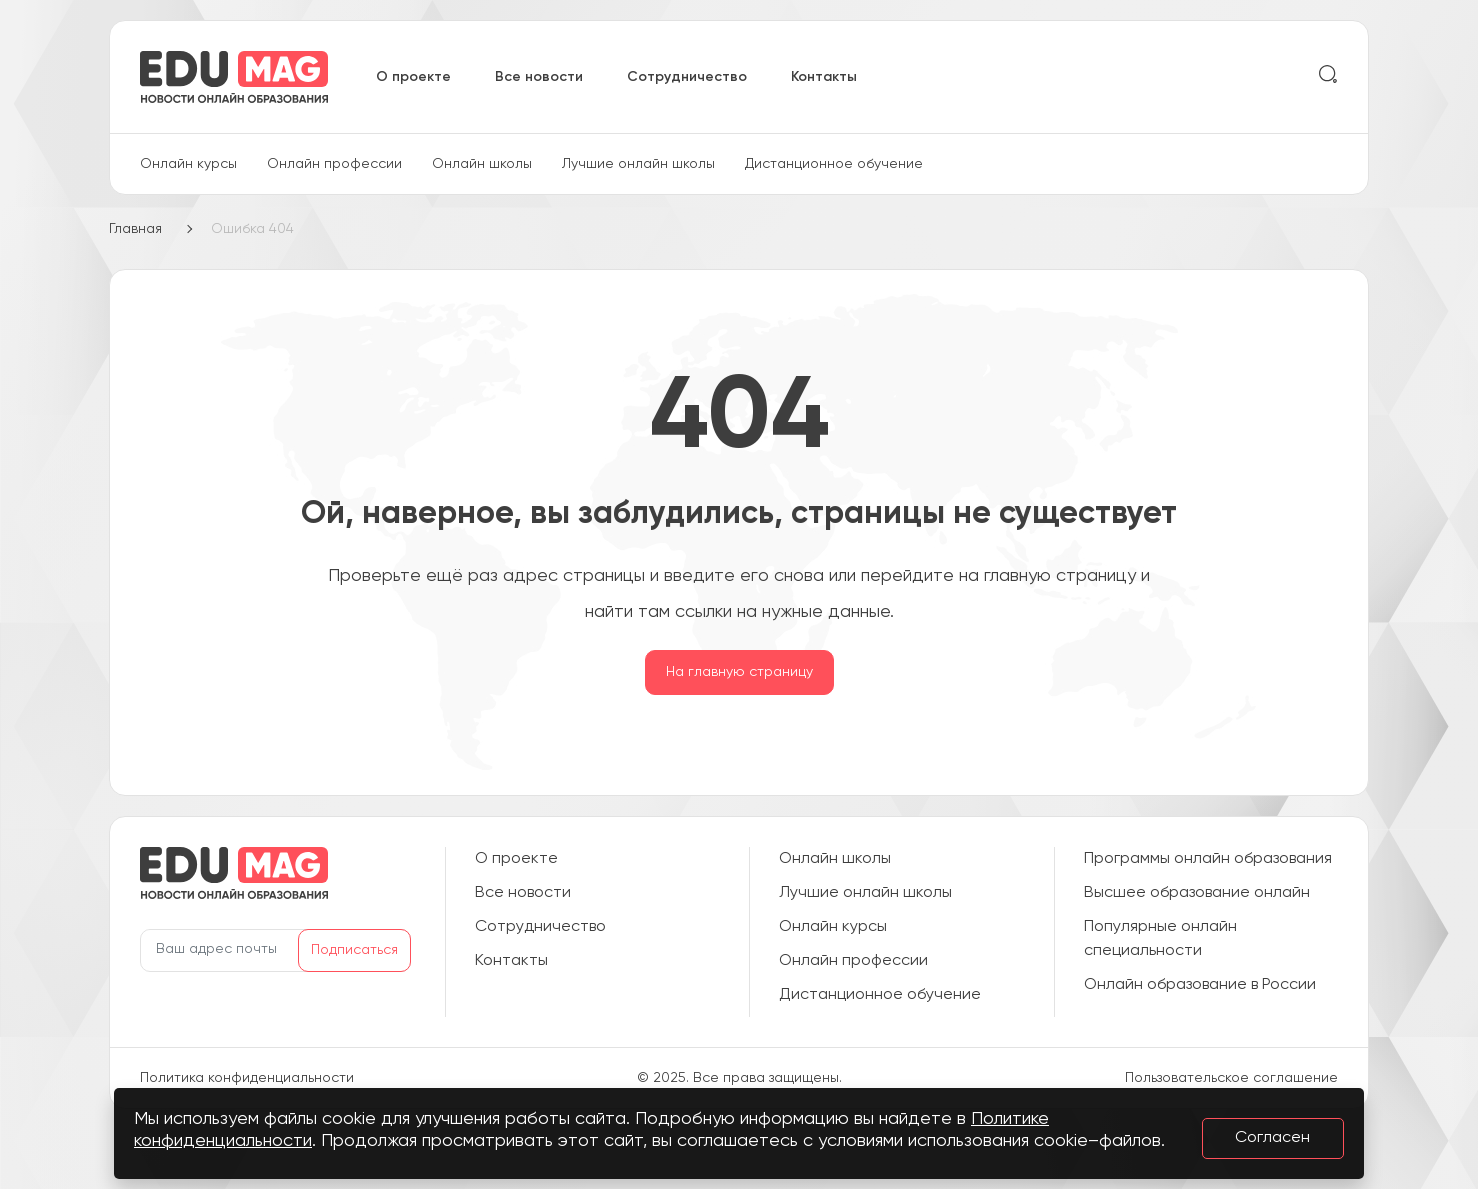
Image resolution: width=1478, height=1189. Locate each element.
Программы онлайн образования (1208, 859)
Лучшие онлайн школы (638, 164)
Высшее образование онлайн (1197, 893)
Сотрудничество (687, 77)
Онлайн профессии (334, 164)
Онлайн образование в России (1200, 985)
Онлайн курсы (188, 164)
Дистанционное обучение (834, 164)
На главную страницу (739, 672)
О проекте (413, 77)
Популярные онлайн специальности (1160, 939)
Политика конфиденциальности (247, 1078)
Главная (135, 229)
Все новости (539, 77)
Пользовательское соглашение (1231, 1078)
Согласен (1272, 1138)
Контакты (824, 77)
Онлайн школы (482, 164)
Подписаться (354, 950)
